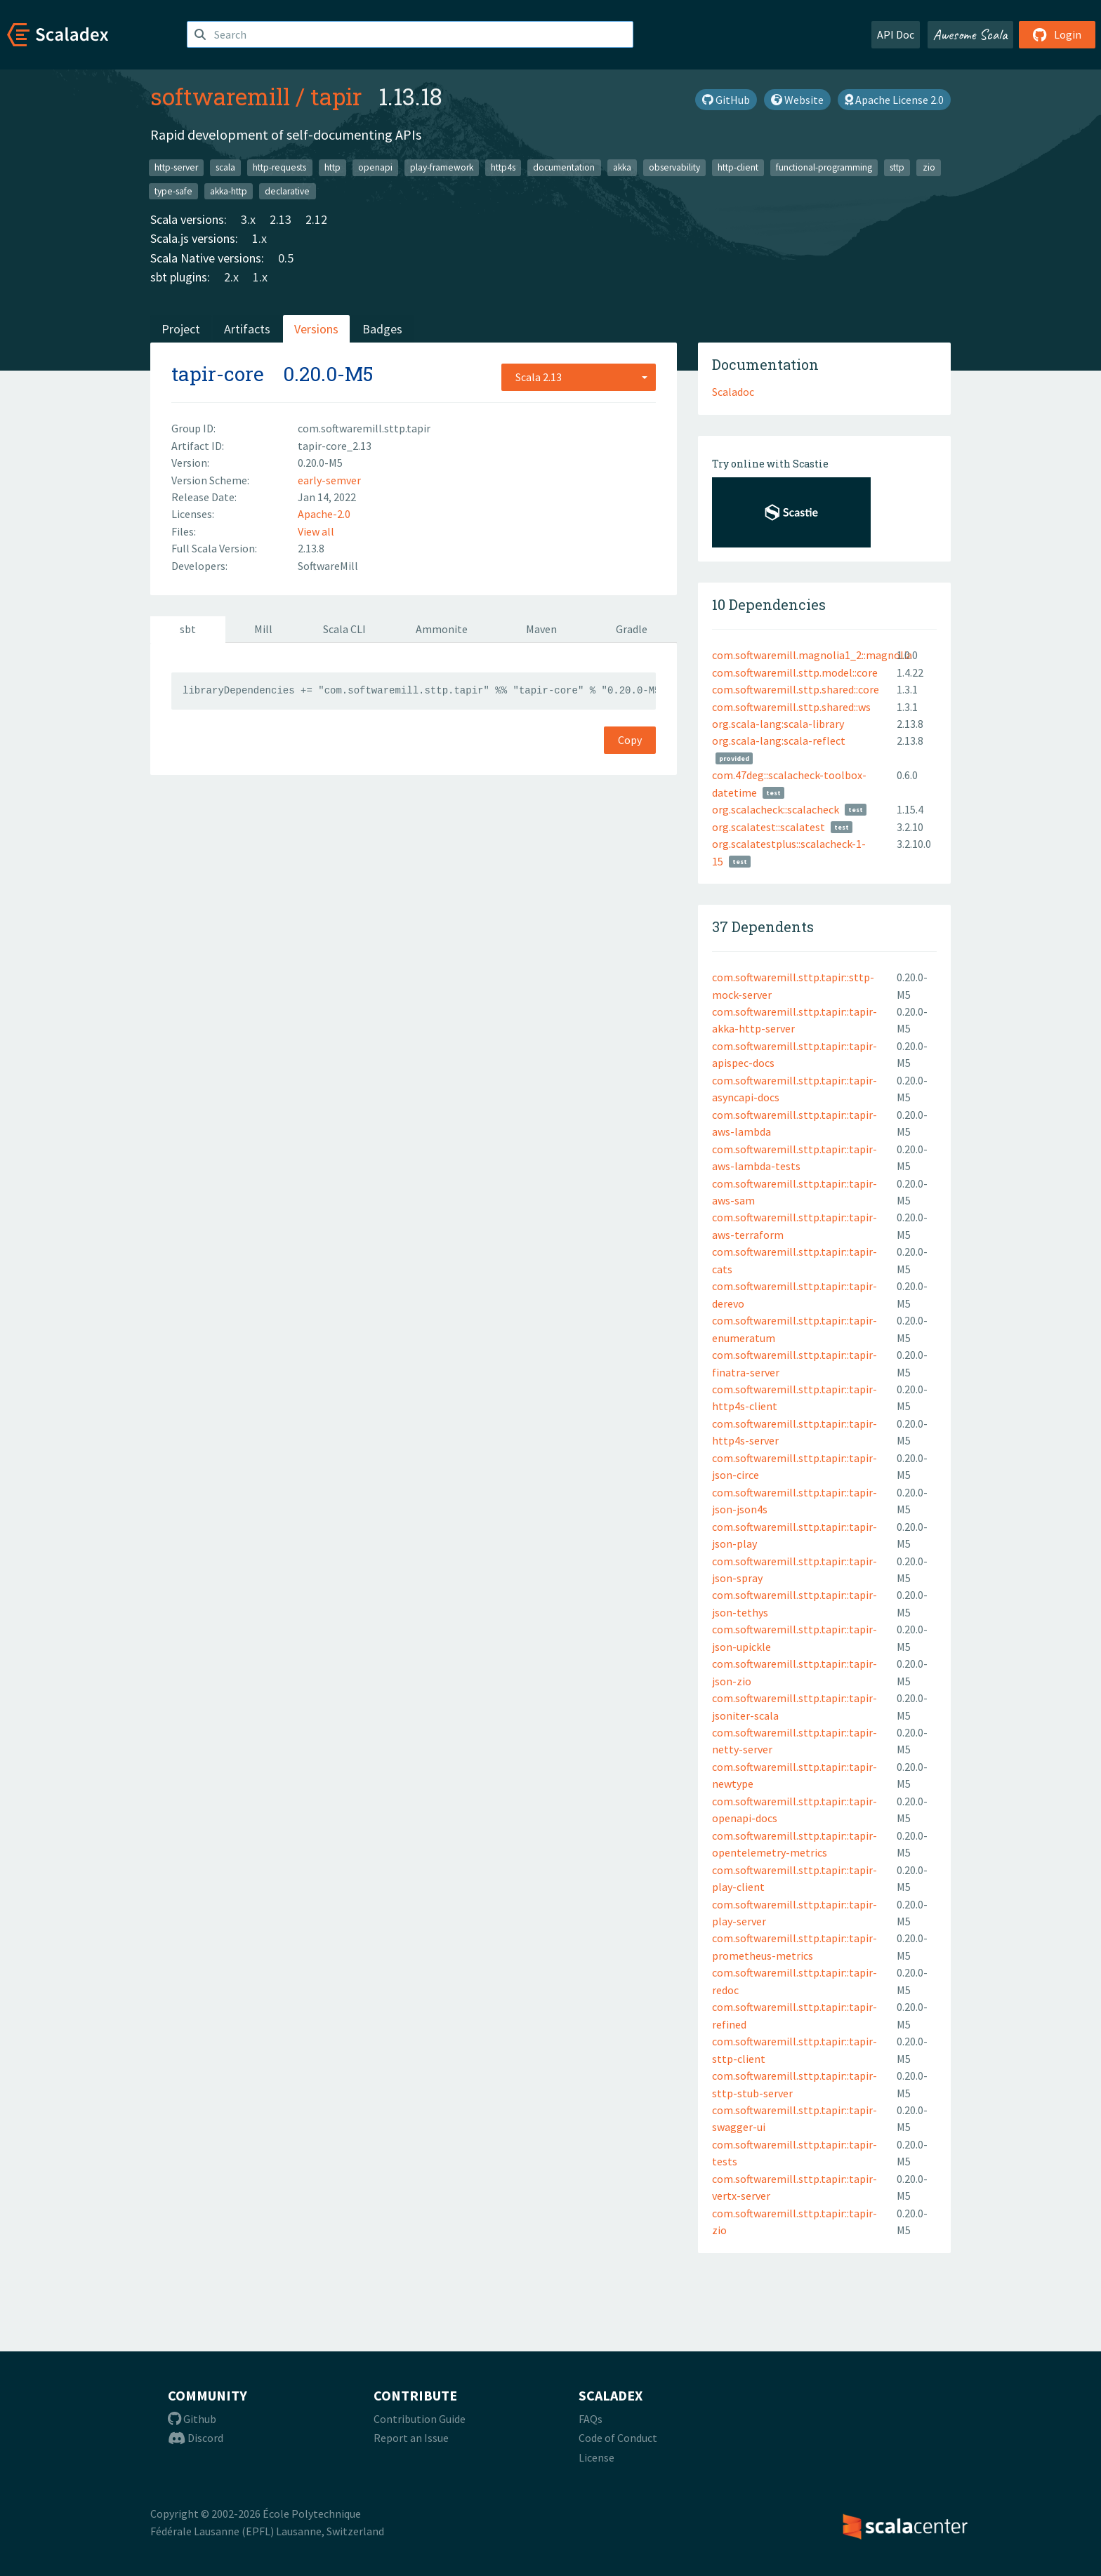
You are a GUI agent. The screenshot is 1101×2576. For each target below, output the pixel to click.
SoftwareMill (328, 566)
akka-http (228, 191)
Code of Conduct (618, 2438)
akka (622, 167)
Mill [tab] (263, 629)
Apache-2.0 (324, 514)
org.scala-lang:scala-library (778, 724)
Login (1057, 34)
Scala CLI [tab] (344, 629)
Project (180, 329)
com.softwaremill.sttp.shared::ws (791, 707)
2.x (231, 277)
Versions (316, 329)
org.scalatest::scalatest (768, 827)
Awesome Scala (970, 34)
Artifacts (247, 329)
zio (929, 167)
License (596, 2457)
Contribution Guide (420, 2419)
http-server (176, 167)
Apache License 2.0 (894, 100)
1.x (259, 238)
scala (225, 167)
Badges (382, 329)
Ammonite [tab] (442, 629)
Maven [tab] (541, 629)
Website (797, 100)
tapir (336, 96)
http (332, 167)
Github (192, 2419)
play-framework (441, 167)
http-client (738, 167)
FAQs (590, 2419)
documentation (564, 167)
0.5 (286, 258)
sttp (897, 167)
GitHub (726, 100)
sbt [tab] (188, 629)
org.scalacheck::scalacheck (775, 809)
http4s (503, 167)
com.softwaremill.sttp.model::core (795, 672)
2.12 (316, 219)
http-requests (279, 167)
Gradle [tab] (631, 629)
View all (316, 531)
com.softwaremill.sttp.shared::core (795, 689)
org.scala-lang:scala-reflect (778, 740)
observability (674, 167)
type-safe (173, 191)
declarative (287, 191)
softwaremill (220, 96)
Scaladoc (733, 392)
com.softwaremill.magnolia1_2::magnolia (812, 655)
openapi (375, 167)
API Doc (895, 34)
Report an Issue (411, 2438)
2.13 (280, 219)
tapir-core (217, 374)
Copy (630, 740)
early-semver (329, 480)
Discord (195, 2438)
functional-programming (824, 167)
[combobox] (578, 377)
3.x (248, 219)
